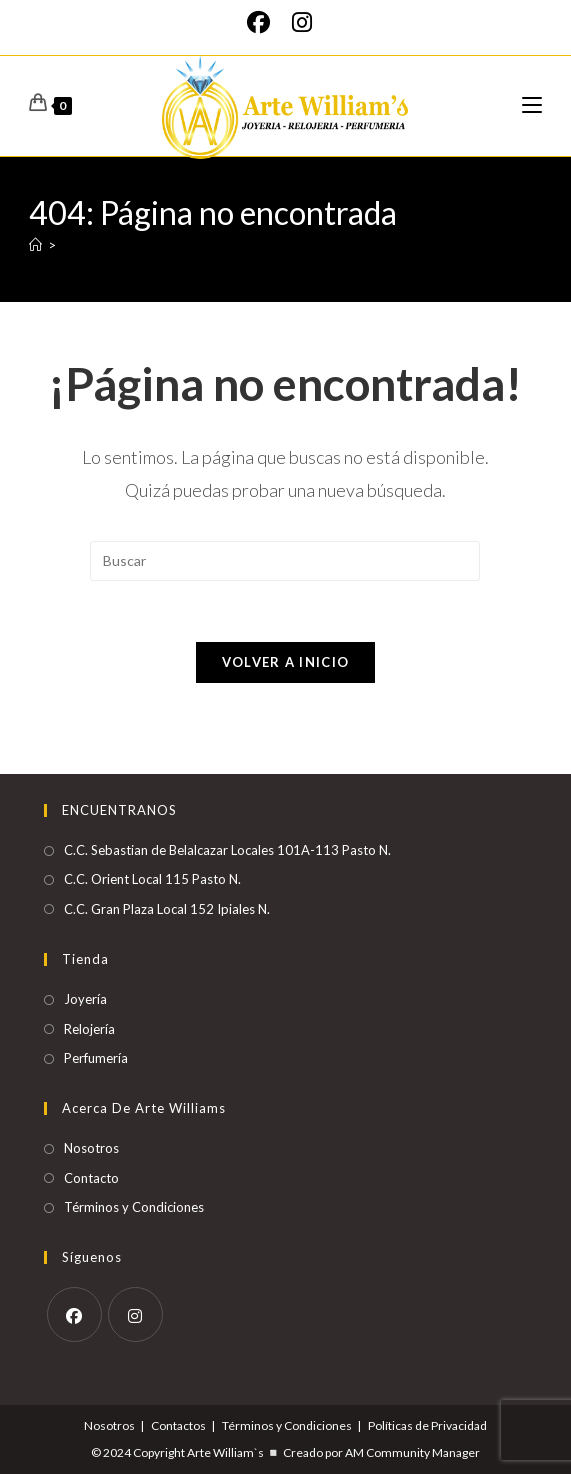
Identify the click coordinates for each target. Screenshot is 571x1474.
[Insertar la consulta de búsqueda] (285, 561)
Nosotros (91, 1148)
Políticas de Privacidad (427, 1425)
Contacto (91, 1178)
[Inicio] (35, 245)
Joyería (85, 999)
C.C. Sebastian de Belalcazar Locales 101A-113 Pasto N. (227, 850)
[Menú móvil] (532, 105)
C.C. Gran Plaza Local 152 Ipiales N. (167, 909)
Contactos (178, 1425)
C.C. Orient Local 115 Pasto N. (152, 879)
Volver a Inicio (286, 662)
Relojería (89, 1029)
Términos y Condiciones (134, 1207)
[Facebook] (264, 22)
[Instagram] (302, 22)
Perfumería (96, 1058)
